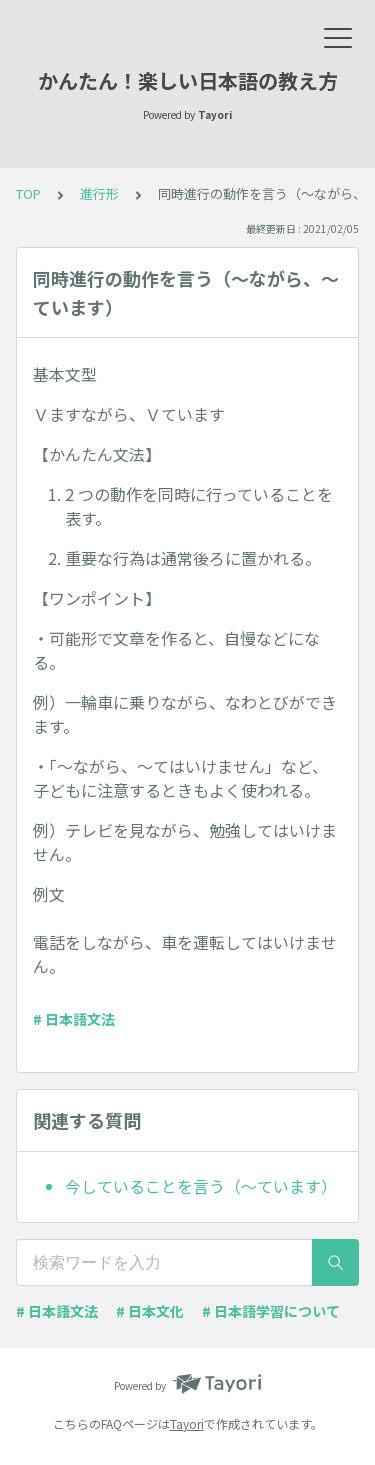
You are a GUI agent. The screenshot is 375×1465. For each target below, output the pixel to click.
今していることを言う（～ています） (201, 1186)
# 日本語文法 (74, 1019)
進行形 (99, 193)
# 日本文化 (150, 1311)
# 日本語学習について (271, 1311)
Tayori (187, 1423)
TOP (28, 193)
